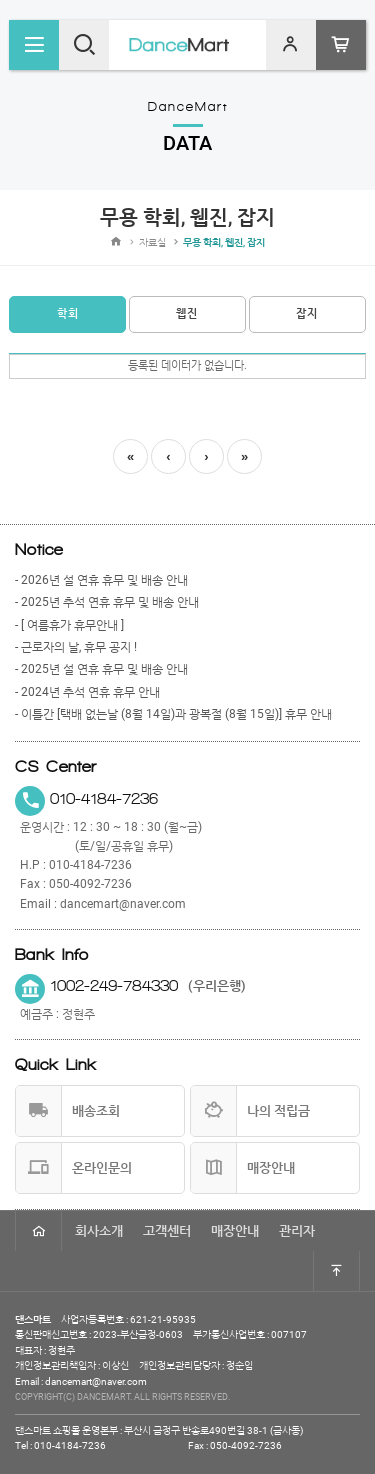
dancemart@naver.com (123, 904)
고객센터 (167, 1230)
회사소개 (99, 1230)
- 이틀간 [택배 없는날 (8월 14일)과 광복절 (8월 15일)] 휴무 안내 (173, 714)
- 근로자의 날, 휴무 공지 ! (76, 647)
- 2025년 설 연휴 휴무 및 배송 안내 (101, 669)
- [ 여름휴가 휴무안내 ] (69, 625)
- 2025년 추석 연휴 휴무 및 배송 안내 (107, 602)
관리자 (297, 1230)
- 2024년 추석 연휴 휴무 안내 (87, 692)
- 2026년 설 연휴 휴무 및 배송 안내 (101, 580)
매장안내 (235, 1230)
